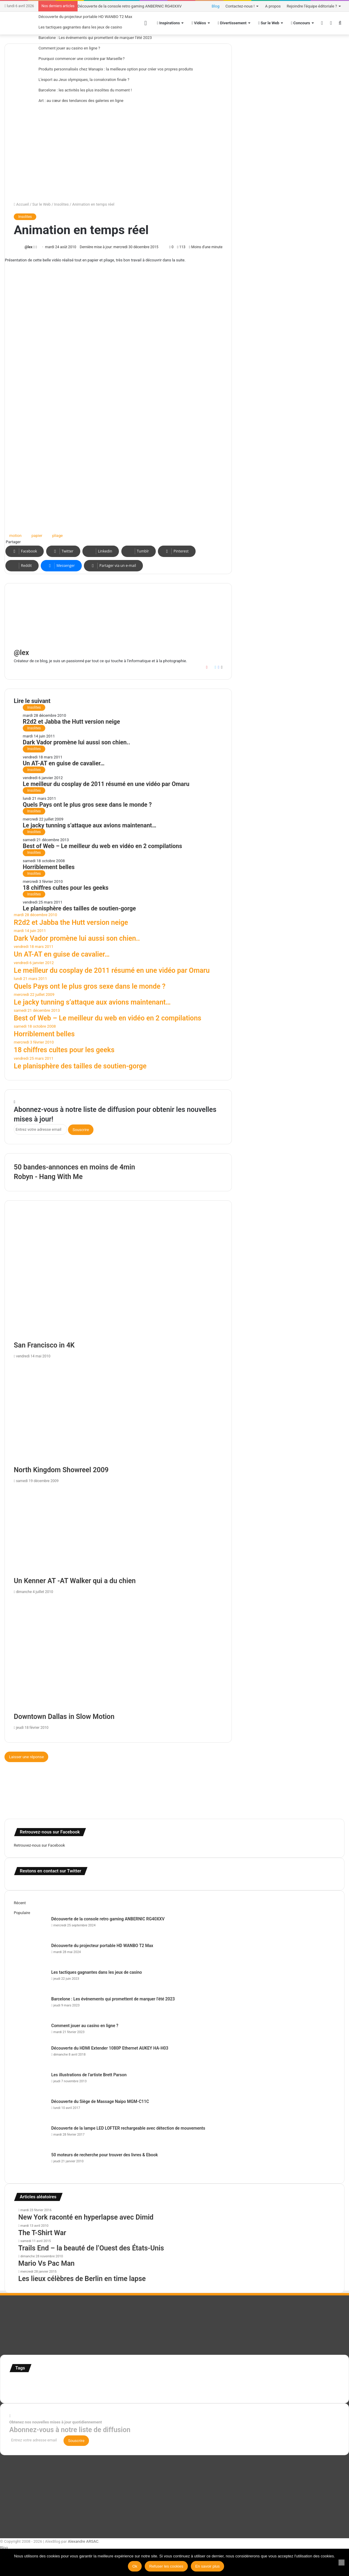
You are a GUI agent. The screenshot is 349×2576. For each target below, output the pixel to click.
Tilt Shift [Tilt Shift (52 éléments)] (71, 2391)
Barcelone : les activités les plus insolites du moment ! (85, 90)
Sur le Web (268, 23)
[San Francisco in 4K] (118, 1280)
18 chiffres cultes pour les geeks (65, 887)
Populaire (22, 1912)
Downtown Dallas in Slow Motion (64, 1717)
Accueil (21, 204)
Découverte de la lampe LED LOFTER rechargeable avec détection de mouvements (128, 2128)
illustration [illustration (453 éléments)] (136, 2381)
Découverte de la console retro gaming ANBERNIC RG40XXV (130, 6)
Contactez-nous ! (240, 6)
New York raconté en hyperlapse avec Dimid (85, 2217)
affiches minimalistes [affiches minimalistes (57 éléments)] (27, 2383)
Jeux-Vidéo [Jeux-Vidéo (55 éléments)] (246, 2383)
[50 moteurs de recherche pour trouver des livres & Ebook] (30, 2163)
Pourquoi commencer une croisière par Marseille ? (81, 58)
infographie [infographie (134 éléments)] (221, 2382)
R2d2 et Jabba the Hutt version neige (71, 721)
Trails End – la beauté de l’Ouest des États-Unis (91, 2248)
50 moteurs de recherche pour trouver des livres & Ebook (104, 2154)
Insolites (61, 204)
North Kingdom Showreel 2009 (61, 1470)
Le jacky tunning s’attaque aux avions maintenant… (89, 825)
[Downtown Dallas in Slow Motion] (118, 1655)
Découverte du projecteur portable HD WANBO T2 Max (85, 16)
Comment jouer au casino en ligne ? (69, 48)
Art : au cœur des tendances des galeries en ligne (80, 100)
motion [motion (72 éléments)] (263, 2382)
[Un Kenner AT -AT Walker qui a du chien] (118, 1531)
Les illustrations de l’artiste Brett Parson (89, 2074)
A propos (273, 6)
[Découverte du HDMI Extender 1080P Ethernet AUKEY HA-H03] (30, 2056)
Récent (20, 1903)
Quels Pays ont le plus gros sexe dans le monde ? (87, 804)
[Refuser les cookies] (342, 2563)
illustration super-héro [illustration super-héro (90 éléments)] (182, 2382)
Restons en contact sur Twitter (50, 1871)
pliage (57, 535)
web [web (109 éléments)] (162, 2390)
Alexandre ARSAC (83, 2541)
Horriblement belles (49, 867)
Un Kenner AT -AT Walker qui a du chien (75, 1581)
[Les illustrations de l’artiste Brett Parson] (30, 2083)
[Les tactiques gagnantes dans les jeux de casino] (30, 1980)
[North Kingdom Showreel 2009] (118, 1413)
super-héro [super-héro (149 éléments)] (35, 2389)
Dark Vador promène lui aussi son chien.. (76, 742)
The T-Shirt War (42, 2233)
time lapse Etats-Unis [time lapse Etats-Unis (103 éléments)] (104, 2390)
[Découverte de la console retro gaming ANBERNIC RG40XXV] (30, 1927)
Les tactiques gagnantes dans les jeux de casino (80, 27)
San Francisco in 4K (44, 1345)
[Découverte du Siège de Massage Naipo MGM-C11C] (30, 2109)
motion (15, 535)
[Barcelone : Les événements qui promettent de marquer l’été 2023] (30, 2007)
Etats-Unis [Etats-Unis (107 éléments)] (92, 2382)
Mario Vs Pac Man (46, 2263)
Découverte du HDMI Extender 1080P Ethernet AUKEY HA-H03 (109, 2048)
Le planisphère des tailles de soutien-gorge (79, 908)
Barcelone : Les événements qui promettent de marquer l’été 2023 (95, 37)
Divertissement (232, 23)
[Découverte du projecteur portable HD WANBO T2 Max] (30, 1954)
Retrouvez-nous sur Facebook (39, 1845)
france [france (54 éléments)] (110, 2383)
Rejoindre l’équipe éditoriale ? (312, 6)
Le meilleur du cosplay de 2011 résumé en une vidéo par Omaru (106, 784)
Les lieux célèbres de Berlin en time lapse (82, 2279)
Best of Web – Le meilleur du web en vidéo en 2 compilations (102, 846)
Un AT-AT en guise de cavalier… (64, 763)
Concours (300, 23)
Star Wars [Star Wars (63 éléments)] (312, 2382)
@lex (28, 247)
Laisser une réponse (26, 1757)
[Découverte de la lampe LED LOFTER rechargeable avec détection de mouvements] (30, 2136)
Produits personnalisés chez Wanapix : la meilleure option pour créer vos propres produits (115, 69)
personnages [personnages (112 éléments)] (286, 2382)
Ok (135, 2566)
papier (36, 535)
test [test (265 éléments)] (58, 2389)
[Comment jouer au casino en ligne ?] (30, 2034)
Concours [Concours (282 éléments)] (62, 2381)
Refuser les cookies (166, 2566)
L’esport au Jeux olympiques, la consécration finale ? (83, 79)
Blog (216, 6)
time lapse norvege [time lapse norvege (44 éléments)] (142, 2391)
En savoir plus (207, 2566)
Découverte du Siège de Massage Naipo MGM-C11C (100, 2101)
